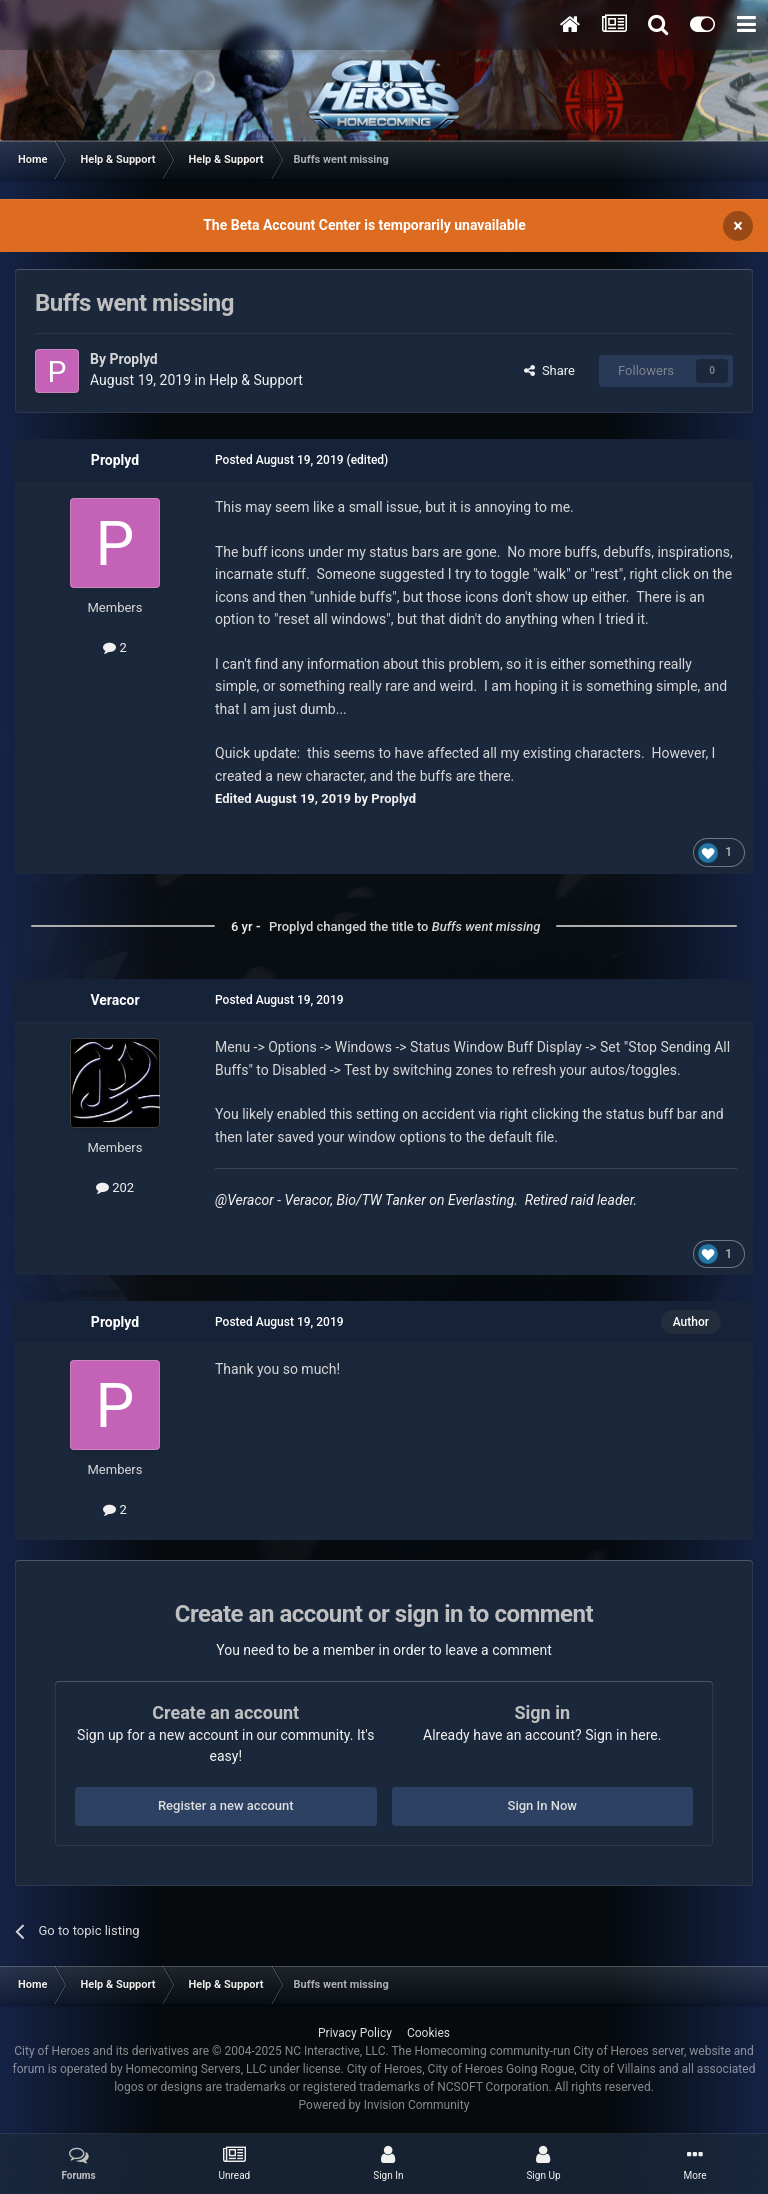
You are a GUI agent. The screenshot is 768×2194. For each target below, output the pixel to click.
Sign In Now (542, 1805)
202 (115, 1187)
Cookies (428, 2033)
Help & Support (256, 380)
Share (549, 370)
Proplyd (133, 359)
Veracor (114, 1000)
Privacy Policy (355, 2033)
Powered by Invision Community (384, 2105)
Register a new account (226, 1805)
